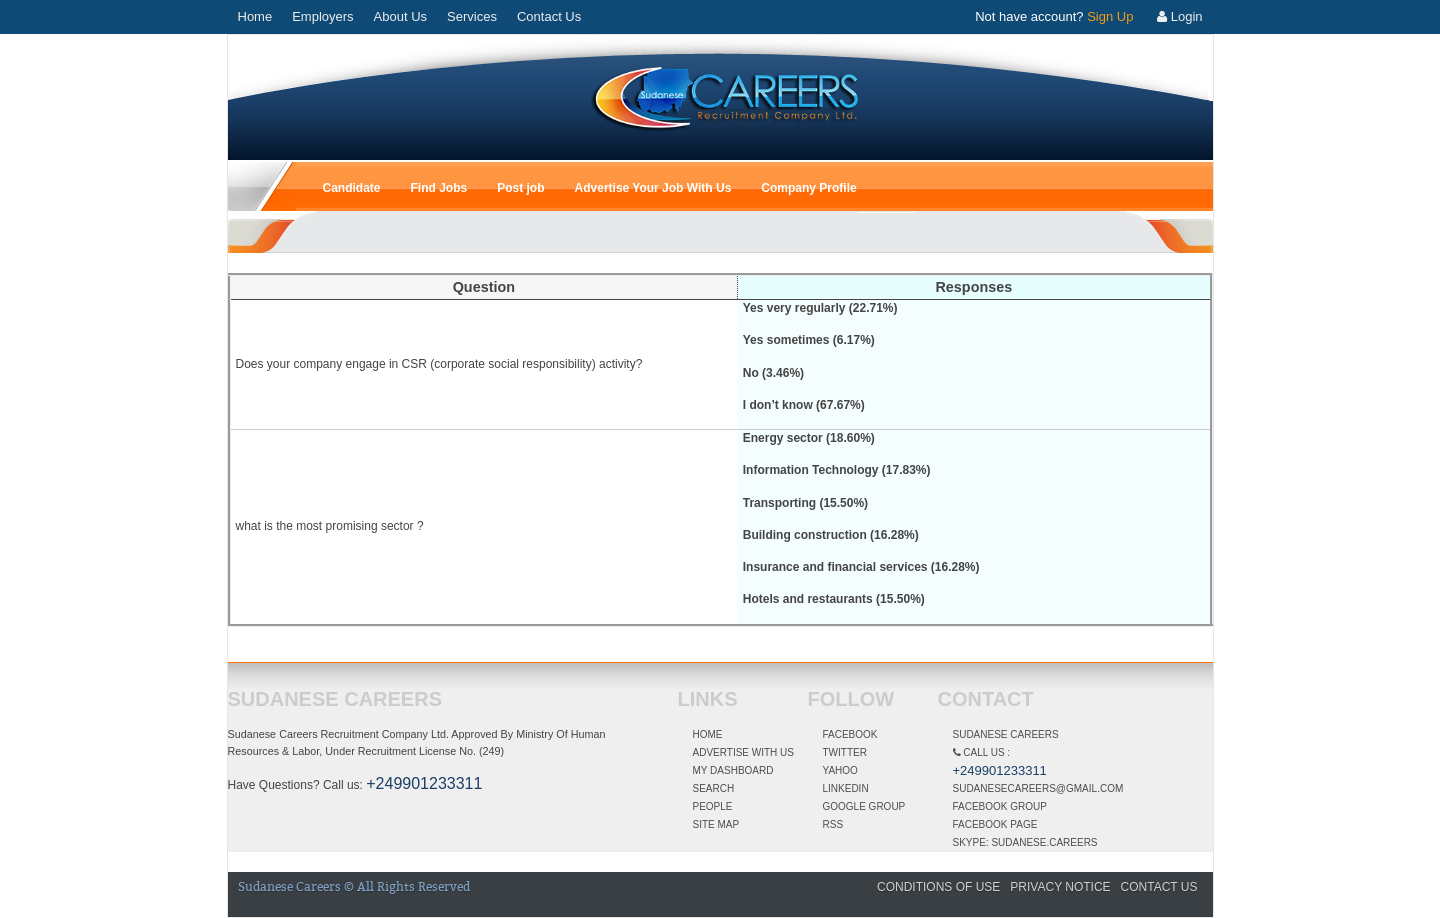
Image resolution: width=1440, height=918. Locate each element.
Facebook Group (1000, 806)
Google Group (864, 806)
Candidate (352, 188)
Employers (322, 16)
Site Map (716, 824)
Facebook (850, 734)
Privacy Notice (1060, 887)
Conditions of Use (938, 887)
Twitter (845, 752)
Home (255, 16)
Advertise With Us (744, 752)
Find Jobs (439, 188)
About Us (400, 16)
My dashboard (733, 770)
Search (714, 788)
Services (472, 16)
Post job (520, 188)
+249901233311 (424, 783)
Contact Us (549, 16)
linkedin (846, 788)
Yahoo (840, 770)
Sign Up (1110, 16)
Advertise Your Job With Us (653, 188)
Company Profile (808, 188)
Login (1179, 16)
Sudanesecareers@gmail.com (1038, 788)
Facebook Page (995, 824)
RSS (833, 824)
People (713, 806)
